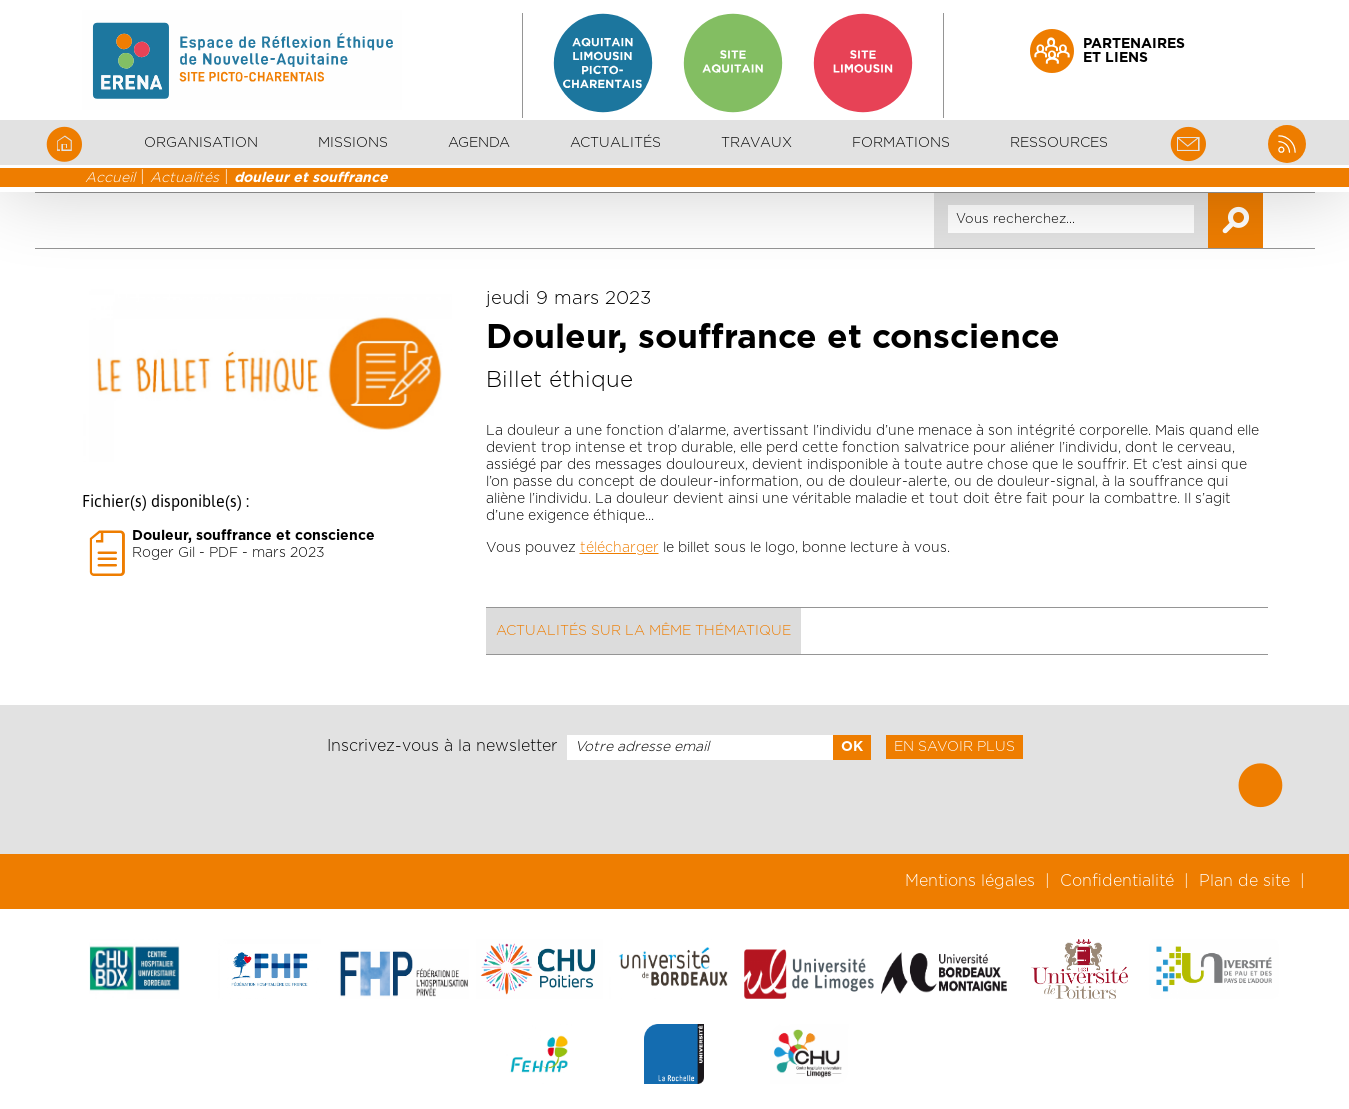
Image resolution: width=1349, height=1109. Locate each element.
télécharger (619, 548)
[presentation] (674, 807)
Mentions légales (970, 881)
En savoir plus (954, 747)
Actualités (615, 143)
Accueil (110, 178)
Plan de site (1244, 881)
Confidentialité (1117, 881)
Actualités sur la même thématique (643, 631)
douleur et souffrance (311, 178)
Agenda (479, 143)
